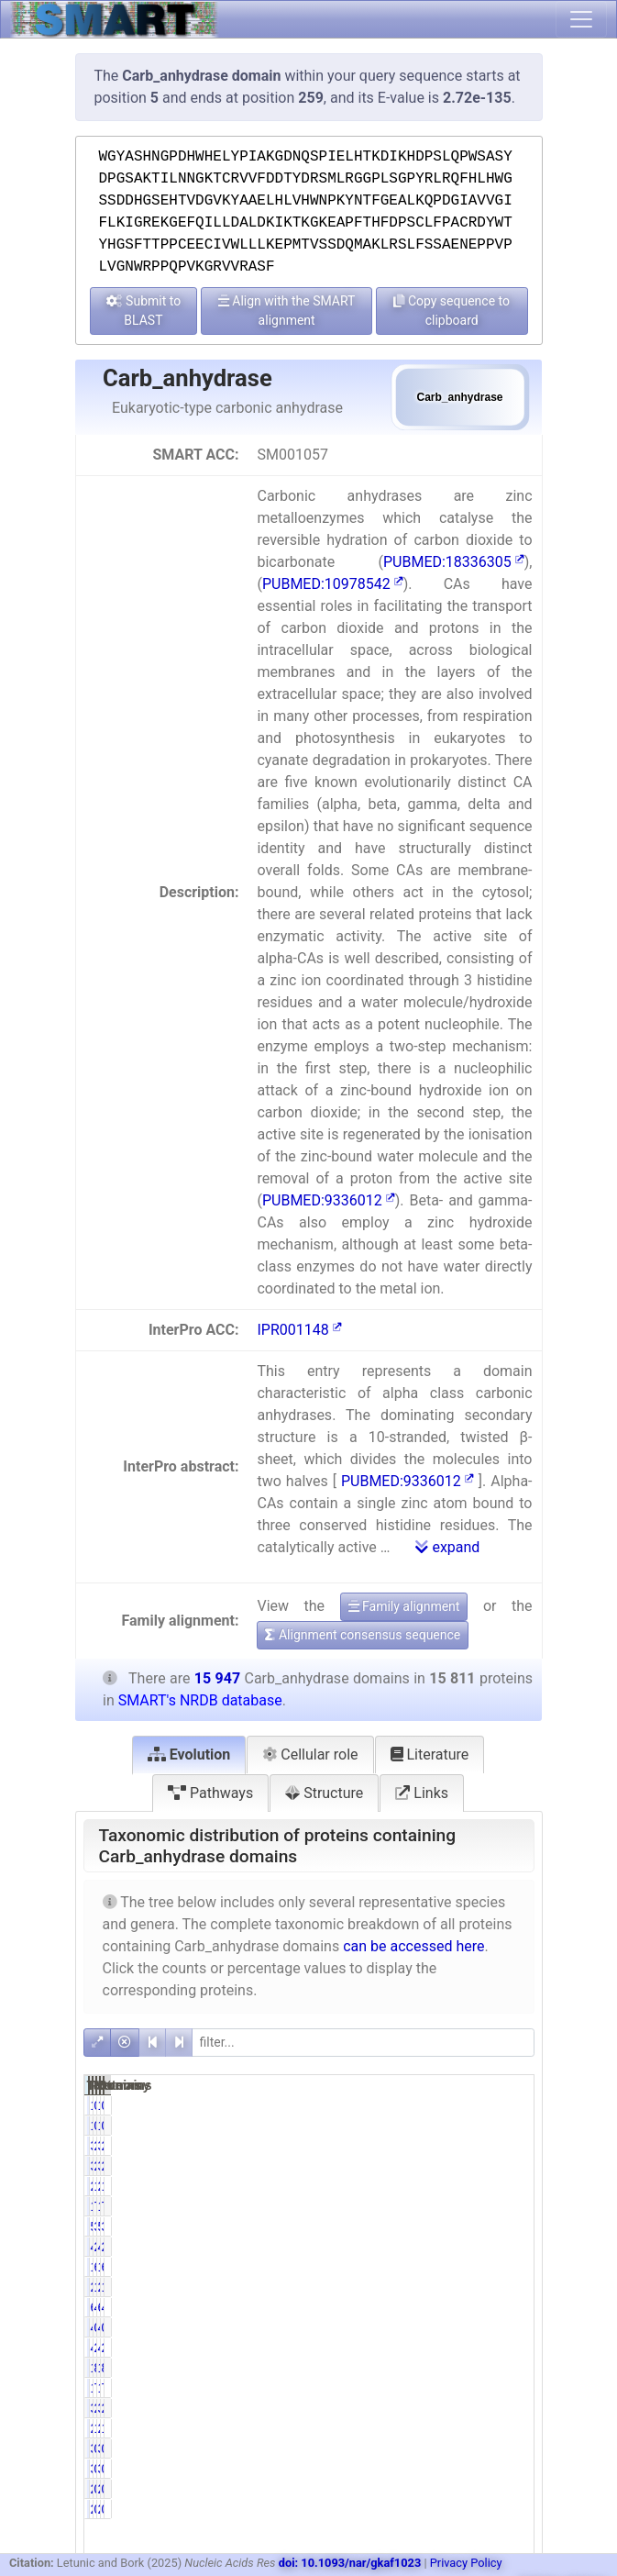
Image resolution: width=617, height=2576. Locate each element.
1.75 (447, 2428)
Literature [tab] (430, 1754)
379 (479, 2408)
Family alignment (404, 1606)
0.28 (447, 2327)
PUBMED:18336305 (453, 562)
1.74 (509, 2428)
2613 (415, 2287)
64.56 (511, 2267)
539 (479, 2226)
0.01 (447, 2105)
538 (416, 2226)
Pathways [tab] (210, 1793)
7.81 (509, 2388)
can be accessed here (413, 1946)
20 (420, 2489)
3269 (478, 2145)
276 (416, 2428)
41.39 (449, 2307)
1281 (415, 2367)
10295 (418, 2267)
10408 (482, 2267)
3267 (415, 2145)
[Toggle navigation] (581, 19)
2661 (478, 2287)
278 (479, 2428)
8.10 (447, 2367)
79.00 (449, 2206)
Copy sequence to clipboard (451, 311)
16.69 (511, 2287)
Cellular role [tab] (310, 1754)
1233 (415, 2388)
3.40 (447, 2226)
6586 (478, 2307)
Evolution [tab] (189, 1754)
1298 (478, 2367)
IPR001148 (299, 1329)
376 (416, 2408)
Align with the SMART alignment (287, 311)
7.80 (447, 2388)
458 (416, 2347)
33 (420, 2448)
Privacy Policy (466, 2563)
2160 (415, 2186)
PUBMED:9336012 (328, 1200)
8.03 (509, 2367)
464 (416, 2246)
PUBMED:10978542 (332, 584)
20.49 (511, 2145)
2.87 (509, 2347)
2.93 (447, 2246)
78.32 (511, 2206)
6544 (415, 2307)
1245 (478, 2388)
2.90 (447, 2347)
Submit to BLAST (144, 311)
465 (479, 2246)
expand (447, 1547)
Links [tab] (421, 1793)
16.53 (449, 2287)
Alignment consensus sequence (362, 1634)
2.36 (509, 2408)
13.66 (449, 2186)
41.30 (511, 2307)
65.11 (449, 2267)
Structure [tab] (324, 1793)
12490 (418, 2206)
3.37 (509, 2226)
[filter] (363, 2042)
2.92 (509, 2246)
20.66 (449, 2145)
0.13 (447, 2489)
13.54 (511, 2186)
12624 (482, 2206)
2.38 (447, 2408)
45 (420, 2327)
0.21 (447, 2448)
